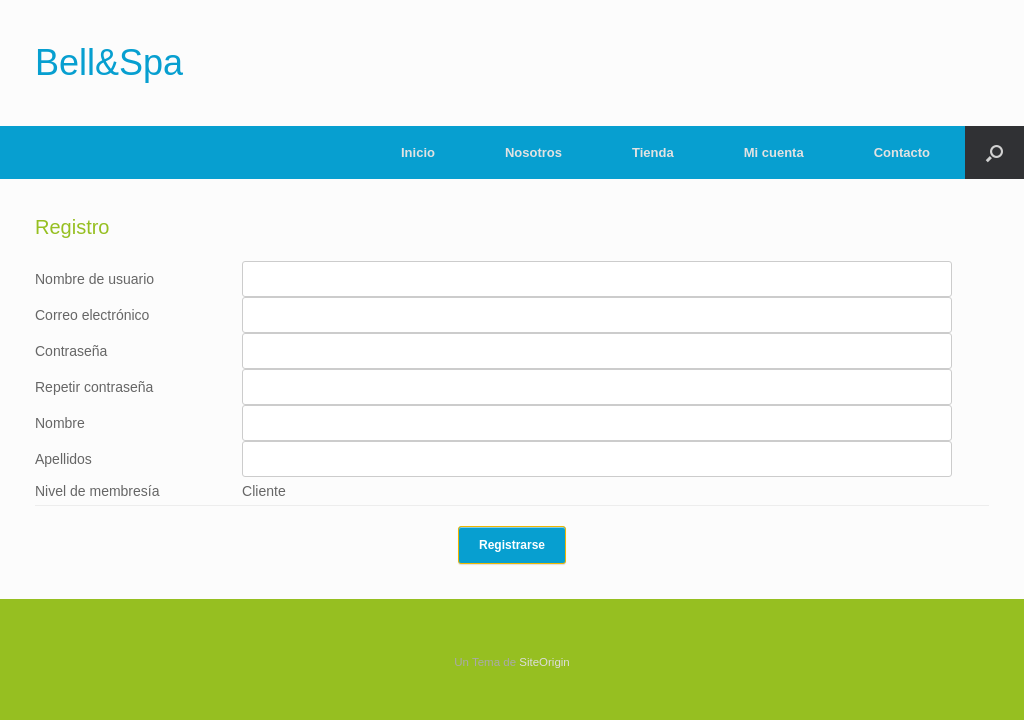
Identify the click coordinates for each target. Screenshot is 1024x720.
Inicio (418, 152)
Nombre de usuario (94, 279)
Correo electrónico (92, 315)
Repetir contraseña (94, 387)
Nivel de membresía (97, 491)
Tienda (653, 152)
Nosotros (533, 152)
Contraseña (71, 351)
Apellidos (63, 459)
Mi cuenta (774, 152)
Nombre (60, 423)
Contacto (902, 152)
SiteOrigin (544, 662)
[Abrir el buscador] (994, 152)
